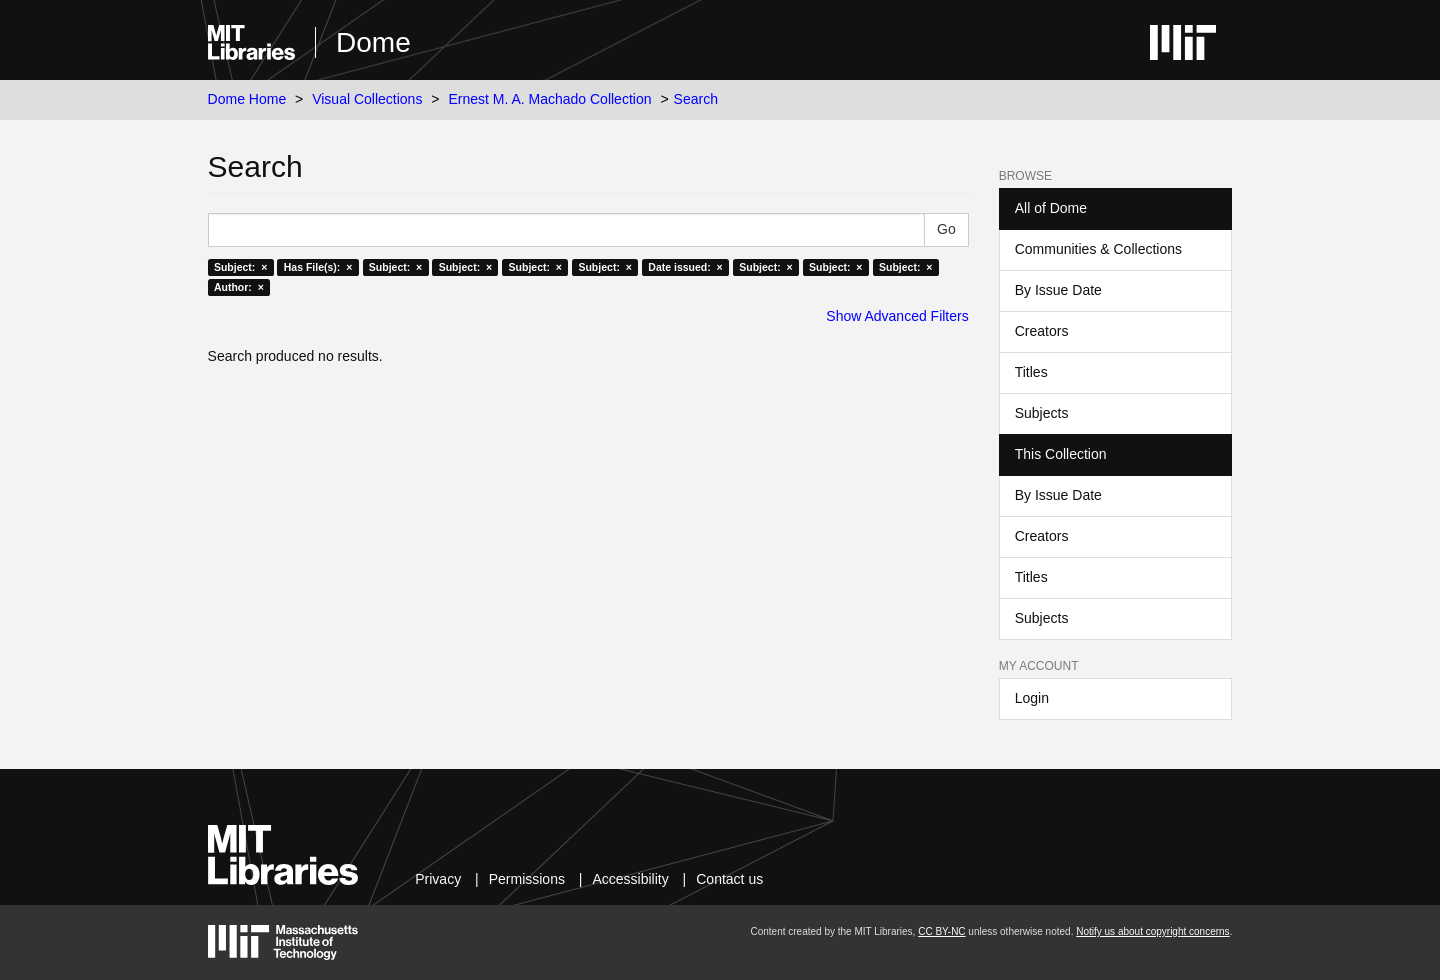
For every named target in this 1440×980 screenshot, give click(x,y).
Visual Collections (367, 99)
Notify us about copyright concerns (1152, 931)
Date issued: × (685, 267)
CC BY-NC (941, 931)
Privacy (438, 879)
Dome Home (247, 99)
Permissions (527, 879)
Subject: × (240, 267)
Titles (1031, 372)
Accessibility (630, 879)
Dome (373, 42)
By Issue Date (1058, 290)
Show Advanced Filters (897, 316)
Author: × (239, 287)
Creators (1042, 331)
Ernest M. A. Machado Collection (549, 99)
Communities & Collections (1098, 249)
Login (1032, 698)
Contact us (729, 879)
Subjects (1042, 413)
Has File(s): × (318, 267)
